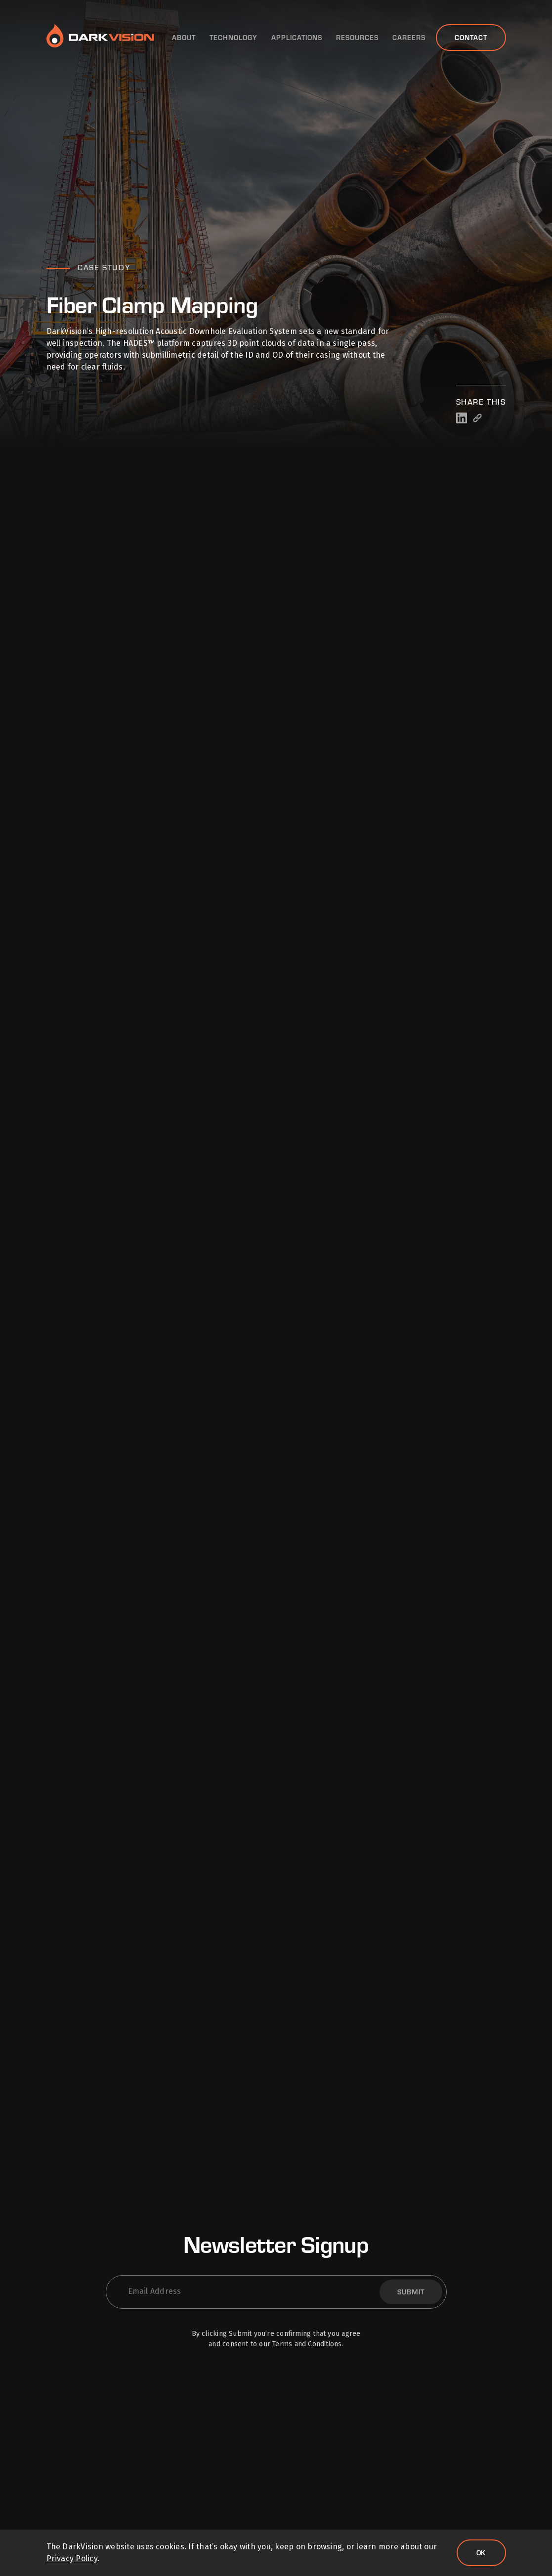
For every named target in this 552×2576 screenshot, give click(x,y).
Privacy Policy (71, 2558)
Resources (357, 37)
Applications (296, 37)
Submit (411, 2291)
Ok (481, 2552)
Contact (471, 37)
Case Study (104, 267)
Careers (408, 37)
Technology (233, 37)
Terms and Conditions (306, 2344)
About (184, 37)
